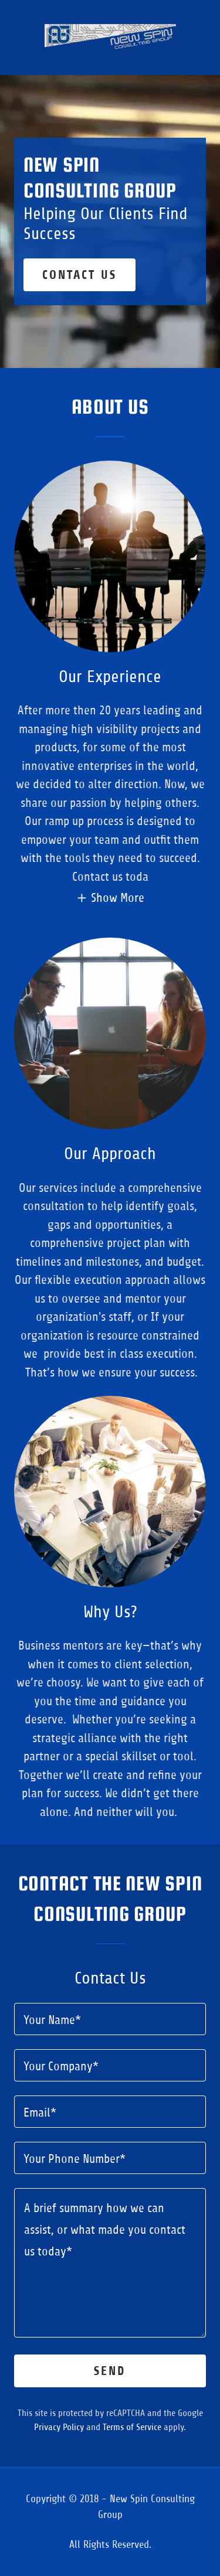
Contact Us (79, 275)
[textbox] (110, 2019)
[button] (110, 898)
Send (110, 2371)
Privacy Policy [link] (59, 2427)
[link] (110, 37)
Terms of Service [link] (132, 2427)
